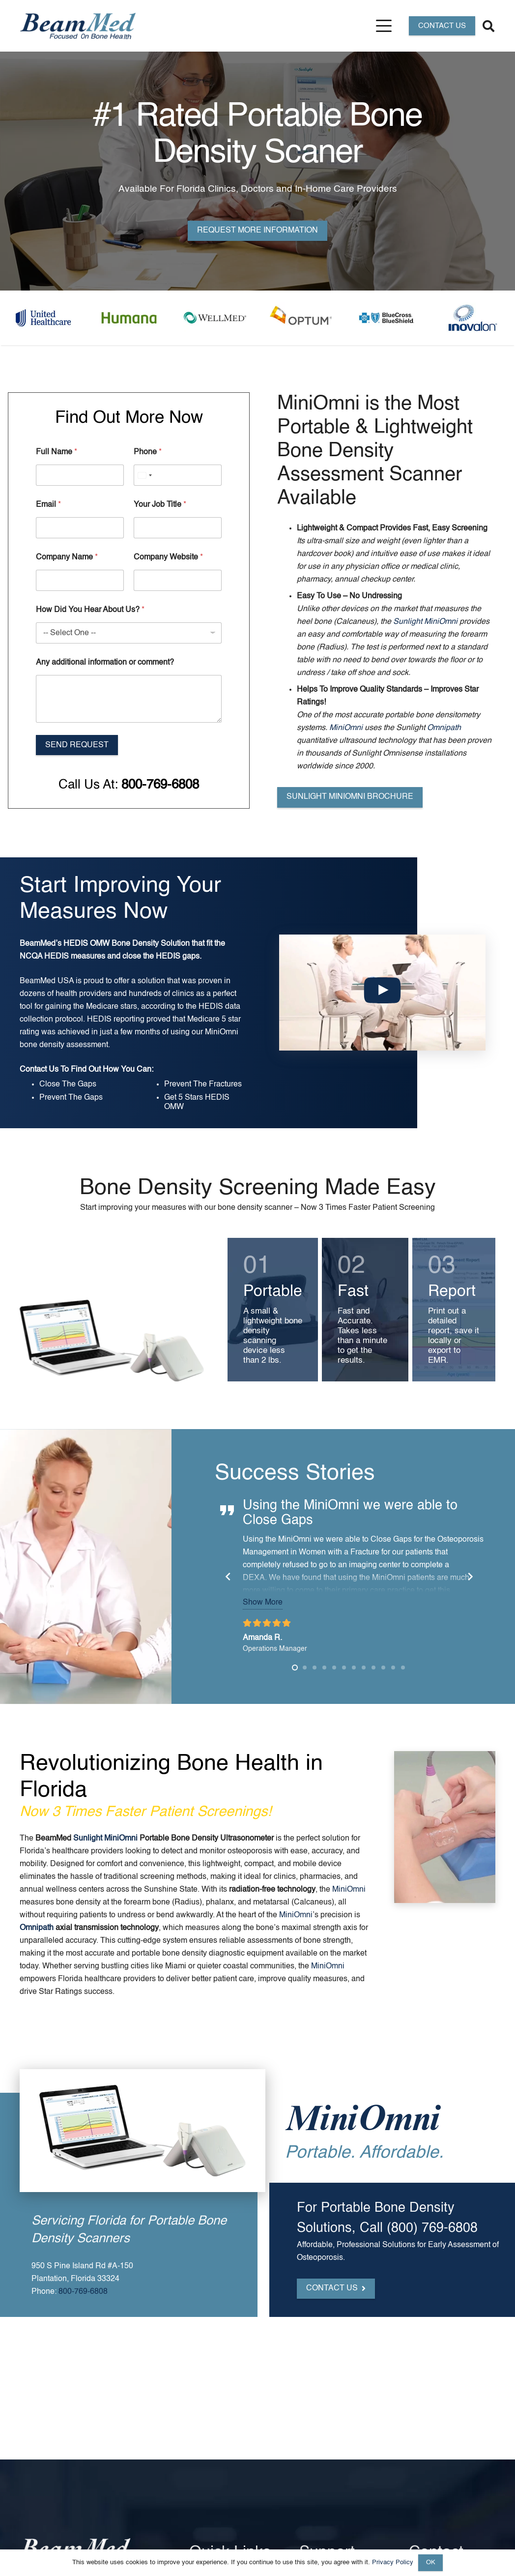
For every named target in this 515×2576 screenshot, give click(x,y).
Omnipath (444, 728)
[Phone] (178, 475)
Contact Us (23, 1070)
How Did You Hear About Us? (90, 610)
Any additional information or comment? (105, 663)
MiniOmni (346, 728)
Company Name (67, 557)
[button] (384, 26)
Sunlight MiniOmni (425, 622)
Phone (148, 452)
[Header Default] (78, 25)
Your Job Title (160, 505)
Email (48, 505)
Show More (278, 1603)
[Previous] (244, 1576)
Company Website (168, 557)
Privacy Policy (392, 2562)
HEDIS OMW (71, 944)
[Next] (485, 1576)
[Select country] (144, 475)
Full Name (56, 452)
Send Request (77, 745)
